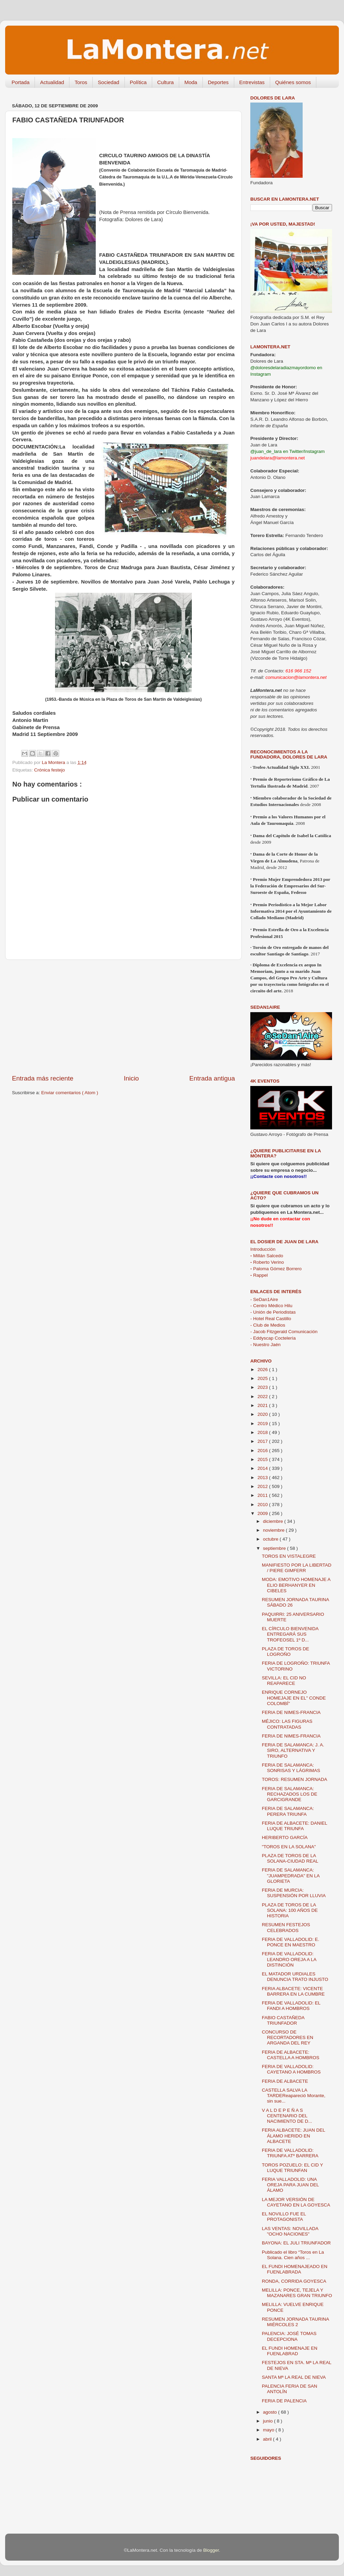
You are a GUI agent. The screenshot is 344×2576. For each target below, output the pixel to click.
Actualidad (52, 82)
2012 (263, 1486)
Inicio (131, 1078)
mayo (269, 2429)
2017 (263, 1441)
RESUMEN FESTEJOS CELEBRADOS (286, 1927)
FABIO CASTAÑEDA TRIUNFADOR (283, 2020)
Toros (81, 82)
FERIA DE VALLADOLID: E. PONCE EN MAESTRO (290, 1942)
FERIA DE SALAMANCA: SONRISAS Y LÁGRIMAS (291, 1767)
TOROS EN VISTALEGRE (289, 1556)
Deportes (218, 82)
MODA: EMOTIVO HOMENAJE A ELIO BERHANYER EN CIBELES (296, 1585)
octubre (271, 1539)
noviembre (274, 1530)
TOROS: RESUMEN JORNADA (294, 1779)
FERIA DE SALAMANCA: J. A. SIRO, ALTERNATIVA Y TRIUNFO (293, 1750)
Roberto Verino (267, 1262)
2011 (263, 1495)
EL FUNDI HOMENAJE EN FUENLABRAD (289, 2351)
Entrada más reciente (43, 1078)
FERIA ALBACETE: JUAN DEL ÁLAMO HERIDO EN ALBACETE (293, 2136)
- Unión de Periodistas (273, 1312)
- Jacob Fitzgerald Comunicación (284, 1331)
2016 (263, 1450)
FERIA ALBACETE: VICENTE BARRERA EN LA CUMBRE (293, 1991)
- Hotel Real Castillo (270, 1318)
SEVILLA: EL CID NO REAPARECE (284, 1680)
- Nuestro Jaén (265, 1344)
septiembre (275, 1548)
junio (268, 2421)
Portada (21, 82)
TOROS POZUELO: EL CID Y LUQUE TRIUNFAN (292, 2167)
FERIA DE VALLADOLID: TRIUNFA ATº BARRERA (290, 2153)
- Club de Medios (267, 1325)
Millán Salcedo (266, 1255)
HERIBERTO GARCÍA (285, 1837)
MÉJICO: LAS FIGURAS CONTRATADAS (287, 1724)
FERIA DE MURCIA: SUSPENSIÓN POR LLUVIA (294, 1893)
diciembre (273, 1521)
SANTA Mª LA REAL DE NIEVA (294, 2377)
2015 (263, 1459)
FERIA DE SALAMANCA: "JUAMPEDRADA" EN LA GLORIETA (291, 1875)
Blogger (211, 2550)
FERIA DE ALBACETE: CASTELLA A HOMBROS (290, 2055)
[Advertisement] (123, 1017)
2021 (263, 1405)
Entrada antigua (212, 1078)
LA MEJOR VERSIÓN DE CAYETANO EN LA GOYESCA (296, 2202)
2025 (263, 1378)
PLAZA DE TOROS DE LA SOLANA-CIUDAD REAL (290, 1858)
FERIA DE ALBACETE (285, 2081)
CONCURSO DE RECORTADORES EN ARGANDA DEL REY (287, 2037)
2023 (263, 1387)
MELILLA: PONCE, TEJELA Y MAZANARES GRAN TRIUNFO (297, 2292)
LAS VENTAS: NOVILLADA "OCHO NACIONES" (290, 2231)
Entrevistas (252, 82)
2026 (263, 1369)
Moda (190, 82)
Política (138, 82)
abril (268, 2439)
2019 (263, 1423)
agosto (270, 2412)
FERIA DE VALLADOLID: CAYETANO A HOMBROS (291, 2069)
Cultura (165, 82)
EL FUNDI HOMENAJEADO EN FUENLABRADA (295, 2269)
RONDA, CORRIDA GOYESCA (294, 2281)
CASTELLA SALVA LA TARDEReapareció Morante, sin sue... (294, 2096)
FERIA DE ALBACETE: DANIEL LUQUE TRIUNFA (294, 1826)
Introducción (263, 1249)
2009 (263, 1513)
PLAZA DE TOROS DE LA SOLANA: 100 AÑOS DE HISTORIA (290, 1910)
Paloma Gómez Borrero (276, 1268)
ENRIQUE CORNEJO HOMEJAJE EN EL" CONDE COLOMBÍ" (294, 1698)
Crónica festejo (49, 770)
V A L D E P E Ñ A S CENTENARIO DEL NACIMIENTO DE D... (287, 2116)
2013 (263, 1477)
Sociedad (108, 82)
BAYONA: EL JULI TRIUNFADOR (296, 2242)
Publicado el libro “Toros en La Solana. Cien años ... (293, 2255)
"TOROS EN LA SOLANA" (289, 1846)
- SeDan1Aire (264, 1299)
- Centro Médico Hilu (271, 1305)
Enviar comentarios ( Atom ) (69, 1092)
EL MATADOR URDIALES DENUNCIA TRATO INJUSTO (295, 1976)
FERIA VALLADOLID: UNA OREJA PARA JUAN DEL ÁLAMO (290, 2185)
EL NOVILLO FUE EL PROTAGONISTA (284, 2216)
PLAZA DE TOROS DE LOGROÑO (285, 1651)
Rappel (259, 1275)
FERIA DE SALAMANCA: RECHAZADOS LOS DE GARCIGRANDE (289, 1794)
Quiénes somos (293, 82)
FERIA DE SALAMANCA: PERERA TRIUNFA (288, 1811)
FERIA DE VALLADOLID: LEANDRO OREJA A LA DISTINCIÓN (289, 1959)
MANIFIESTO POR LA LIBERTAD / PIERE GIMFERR (296, 1567)
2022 (263, 1396)
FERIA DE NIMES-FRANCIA (291, 1712)
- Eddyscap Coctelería (273, 1338)
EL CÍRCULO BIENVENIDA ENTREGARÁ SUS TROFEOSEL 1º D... (290, 1634)
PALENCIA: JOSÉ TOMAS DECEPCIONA (289, 2336)
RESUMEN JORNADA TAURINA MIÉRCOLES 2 (295, 2322)
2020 (263, 1414)
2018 (263, 1432)
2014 (263, 1468)
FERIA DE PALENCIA (284, 2400)
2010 (263, 1504)
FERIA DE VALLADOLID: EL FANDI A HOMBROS (291, 2005)
